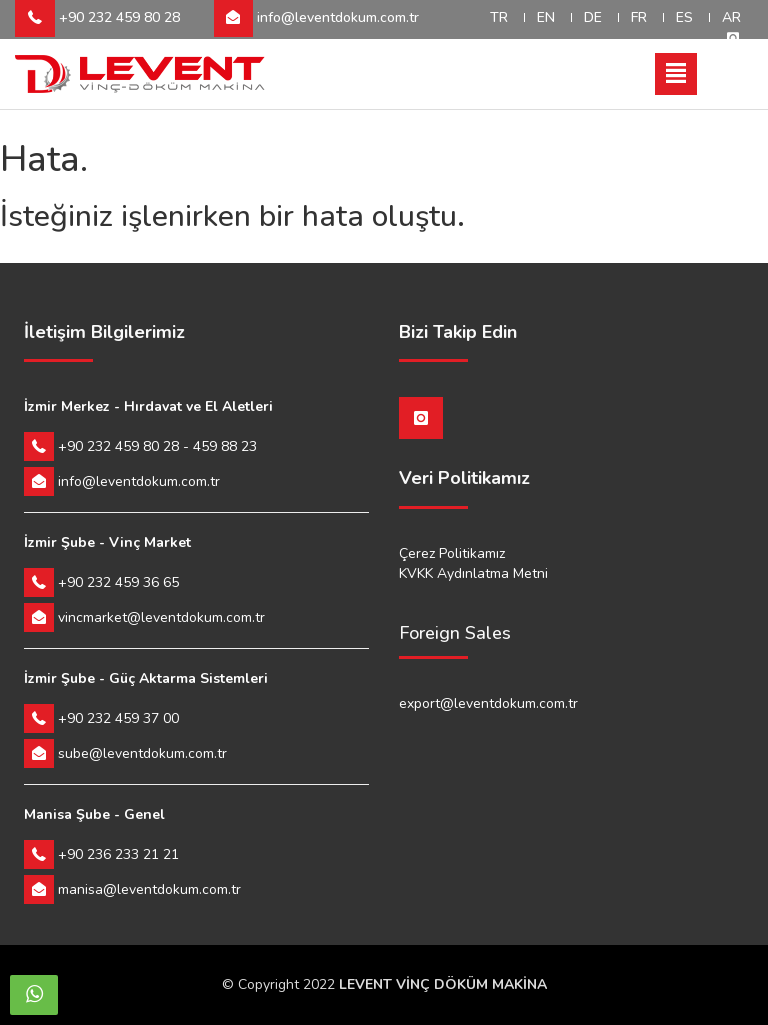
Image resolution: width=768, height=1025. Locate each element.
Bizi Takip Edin (458, 333)
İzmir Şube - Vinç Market (107, 542)
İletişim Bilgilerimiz (104, 333)
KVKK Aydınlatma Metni (473, 573)
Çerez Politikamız (452, 553)
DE (593, 17)
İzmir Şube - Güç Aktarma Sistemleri (146, 678)
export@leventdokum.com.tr (488, 703)
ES (684, 17)
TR (499, 17)
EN (546, 17)
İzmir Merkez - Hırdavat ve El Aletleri (148, 406)
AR (731, 17)
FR (639, 17)
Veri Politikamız (464, 479)
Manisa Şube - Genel (94, 814)
